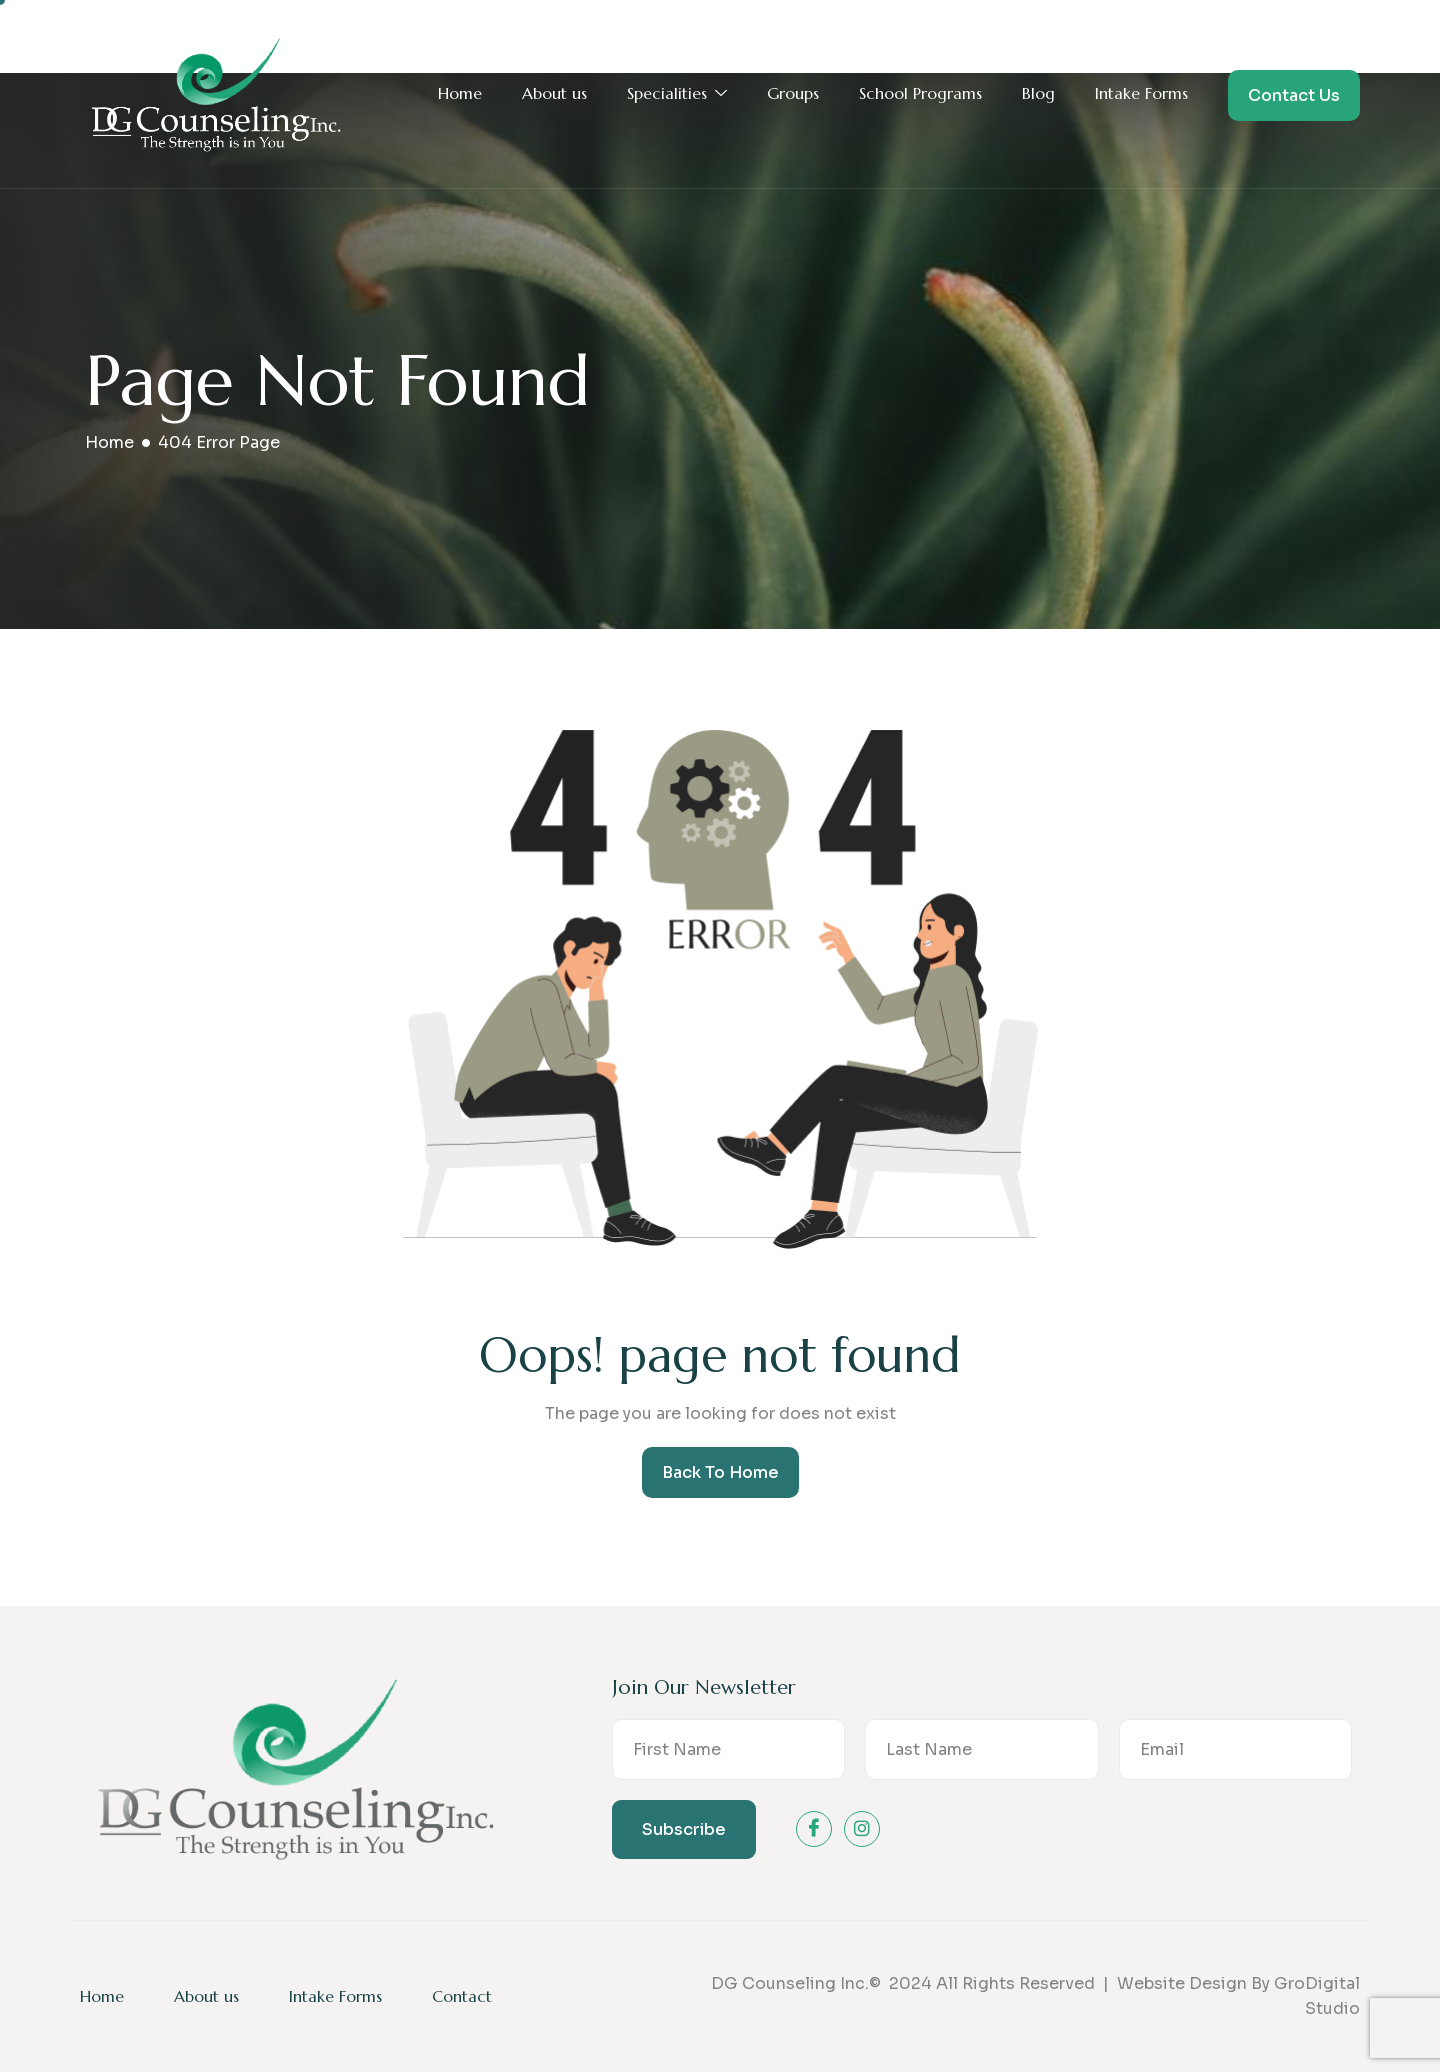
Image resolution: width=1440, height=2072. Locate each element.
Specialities (677, 94)
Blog (1038, 93)
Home (460, 93)
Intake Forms (1141, 93)
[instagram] (862, 1829)
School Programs (920, 93)
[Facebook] (814, 1829)
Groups (793, 93)
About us (554, 93)
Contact (462, 1996)
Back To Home (720, 1472)
